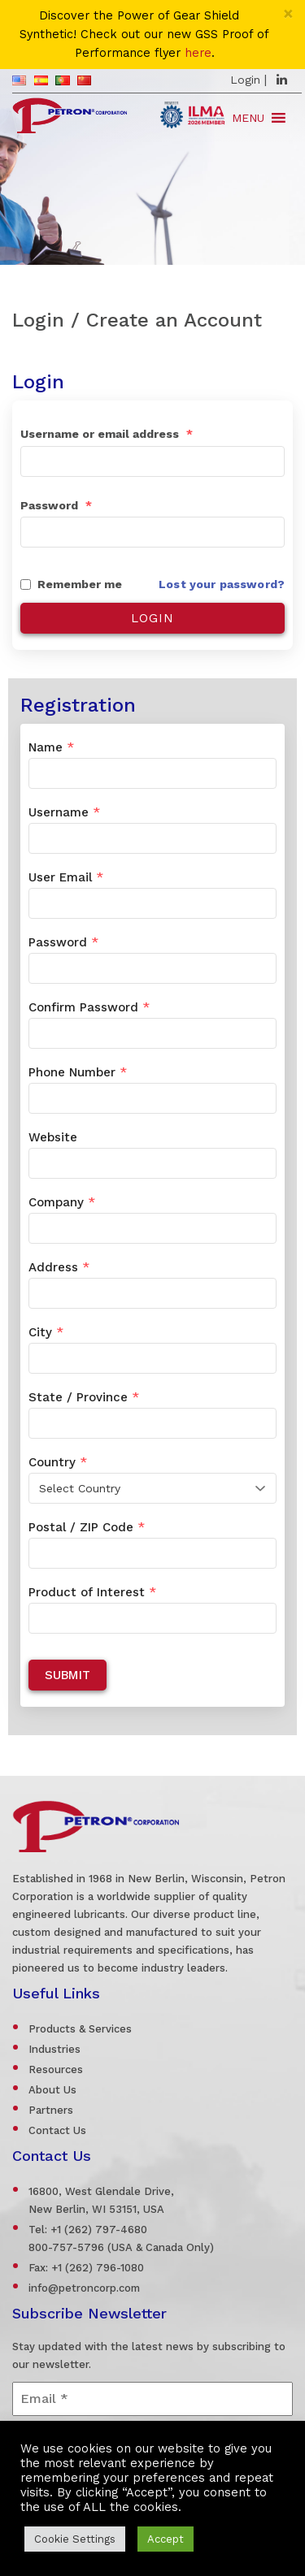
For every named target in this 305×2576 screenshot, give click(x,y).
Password (56, 505)
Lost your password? (222, 584)
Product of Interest (92, 1592)
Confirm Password (89, 1007)
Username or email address (106, 433)
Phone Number (77, 1072)
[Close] (288, 13)
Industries (54, 2049)
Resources (55, 2069)
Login (245, 79)
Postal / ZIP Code (86, 1527)
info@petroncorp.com (84, 2288)
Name (51, 747)
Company (61, 1202)
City (45, 1332)
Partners (50, 2110)
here (198, 53)
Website (52, 1137)
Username (64, 812)
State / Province (83, 1397)
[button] (248, 117)
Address (58, 1267)
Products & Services (80, 2029)
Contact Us (57, 2130)
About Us (52, 2090)
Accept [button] (165, 2539)
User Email (65, 877)
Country (57, 1462)
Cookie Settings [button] (74, 2539)
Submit (67, 1675)
